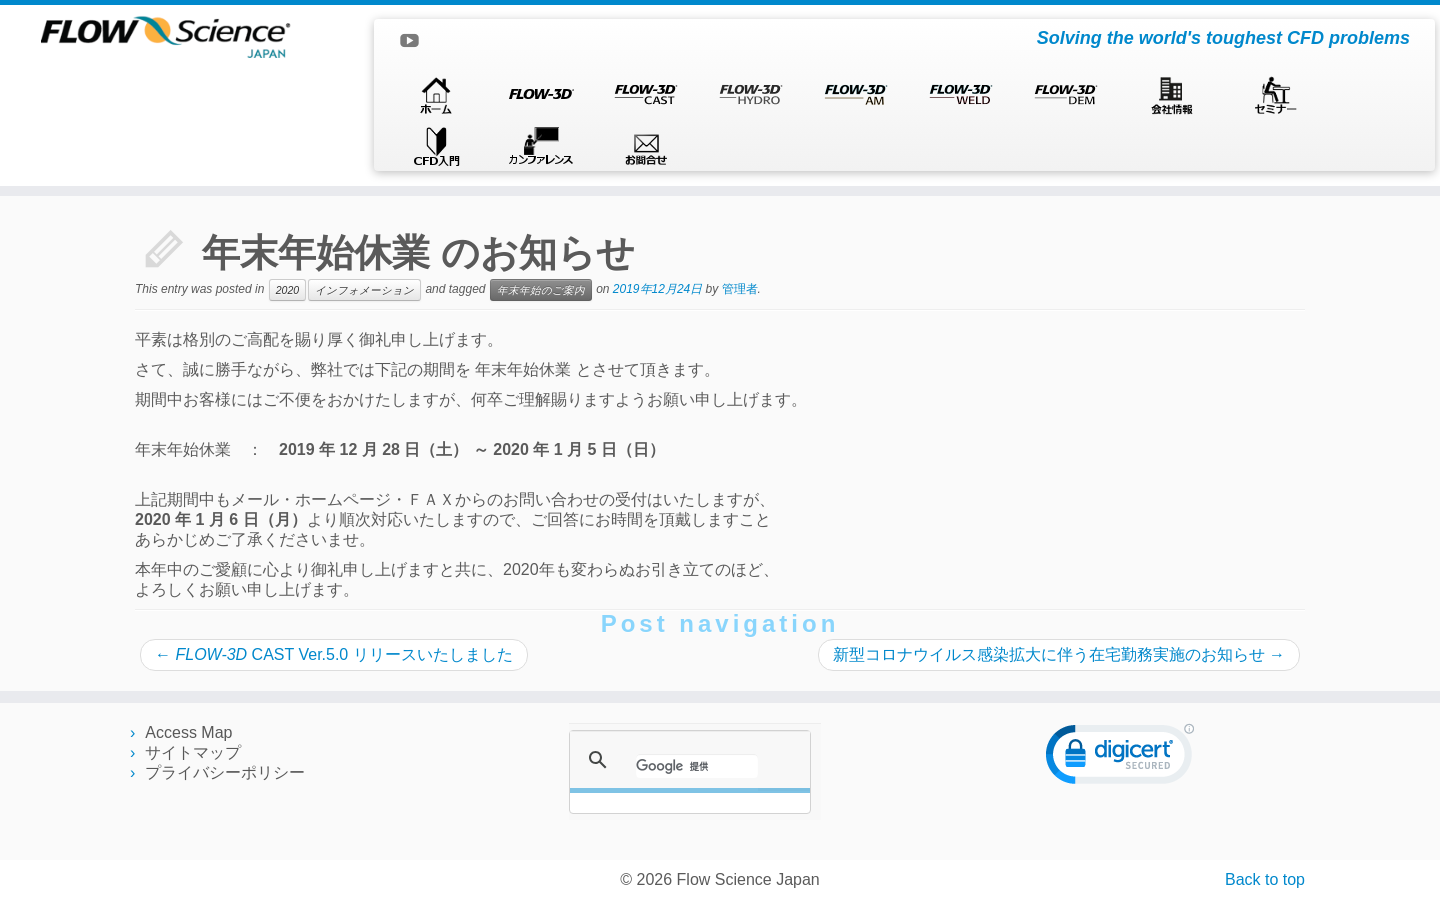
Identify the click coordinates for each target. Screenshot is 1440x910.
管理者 (740, 289)
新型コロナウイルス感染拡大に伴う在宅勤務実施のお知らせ (1059, 654)
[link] (1120, 758)
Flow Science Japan (748, 879)
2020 (287, 290)
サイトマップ (193, 752)
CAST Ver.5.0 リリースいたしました (334, 654)
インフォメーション (364, 290)
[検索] (697, 766)
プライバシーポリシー (225, 772)
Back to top (1265, 879)
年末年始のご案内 (541, 290)
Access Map (188, 732)
